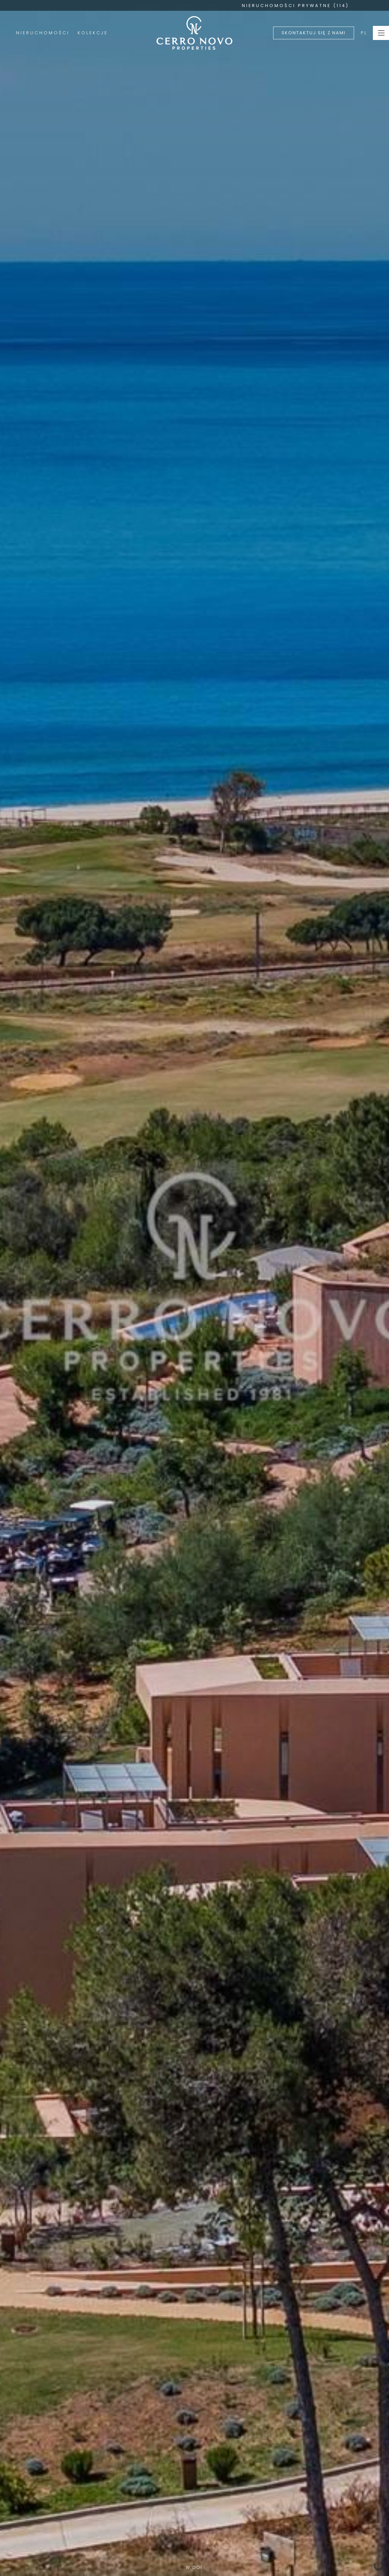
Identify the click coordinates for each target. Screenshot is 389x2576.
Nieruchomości (43, 33)
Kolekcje (93, 33)
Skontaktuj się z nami (314, 33)
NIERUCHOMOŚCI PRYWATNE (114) (295, 5)
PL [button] (364, 33)
